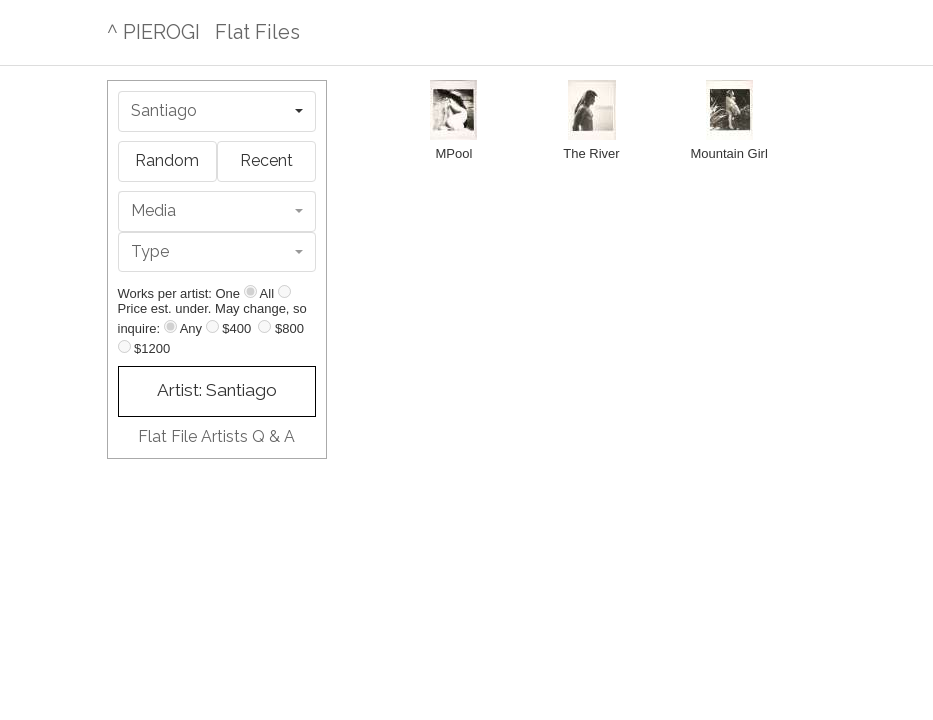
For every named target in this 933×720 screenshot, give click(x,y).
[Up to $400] (212, 326)
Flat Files (257, 32)
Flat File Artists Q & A (216, 436)
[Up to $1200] (124, 346)
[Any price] (170, 326)
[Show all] (284, 291)
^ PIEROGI (153, 32)
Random (167, 160)
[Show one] (250, 291)
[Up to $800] (264, 326)
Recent (266, 160)
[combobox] (217, 111)
